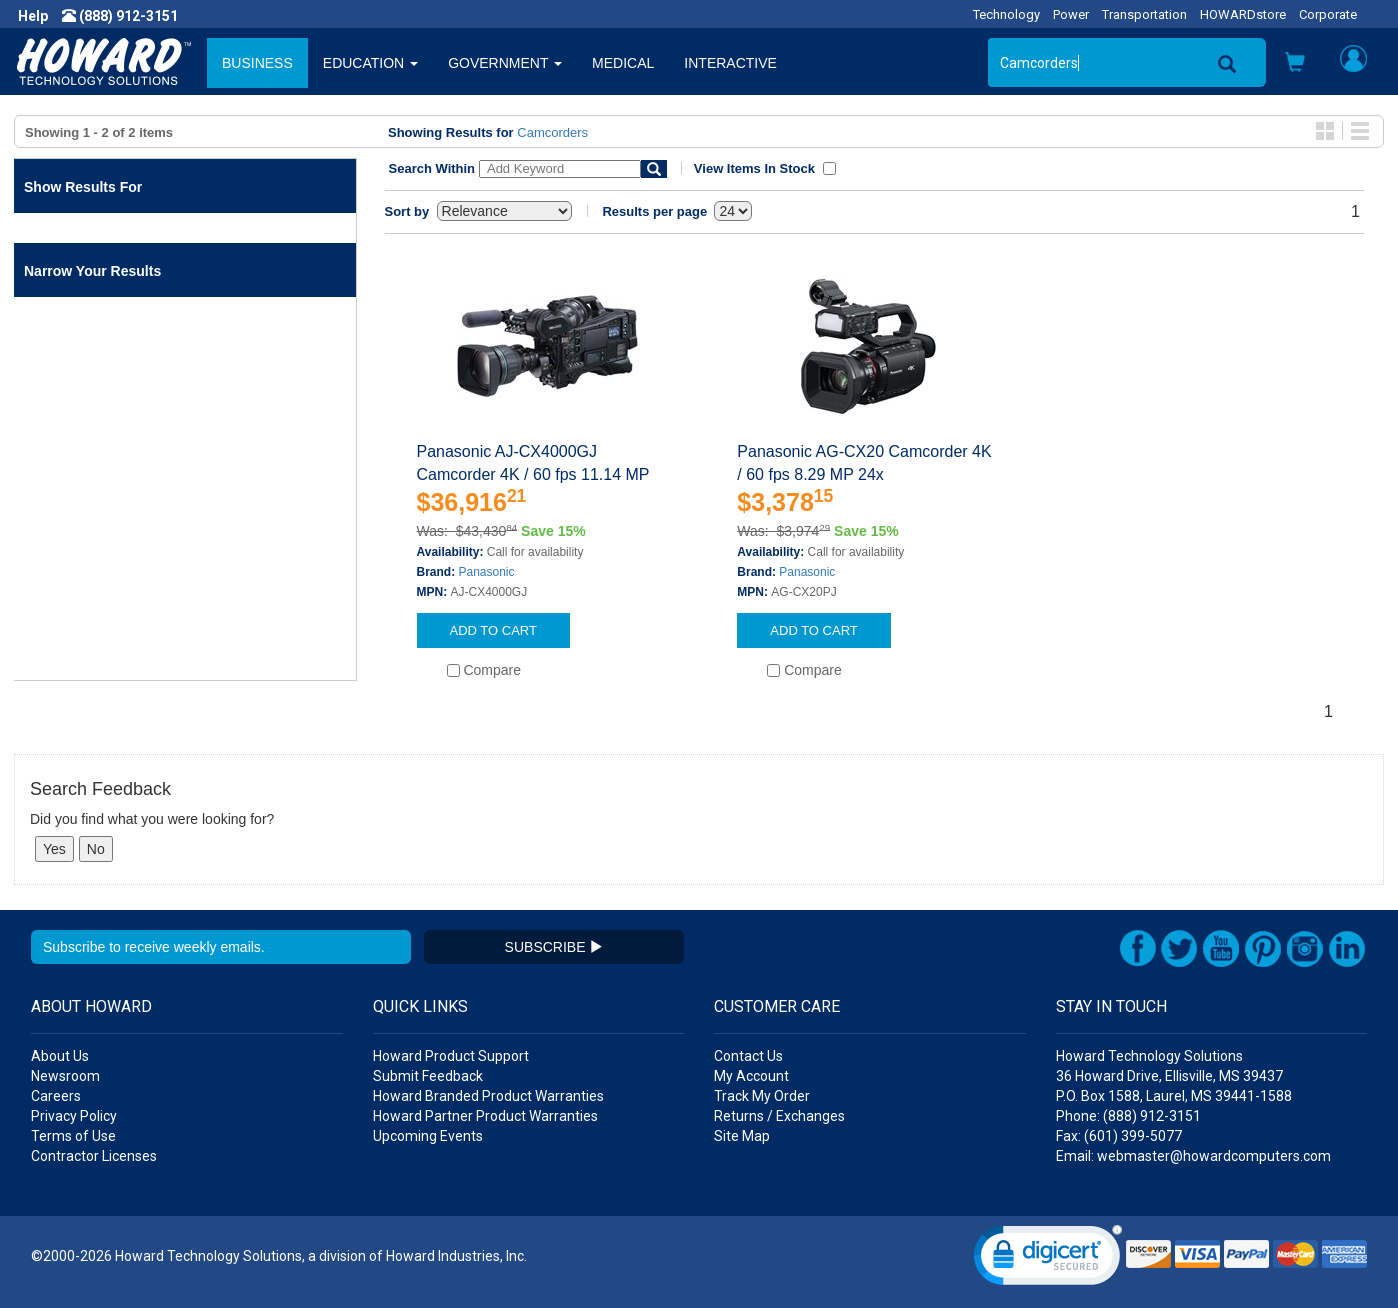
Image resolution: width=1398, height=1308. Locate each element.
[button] (1295, 64)
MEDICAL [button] (623, 63)
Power (1071, 14)
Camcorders (552, 132)
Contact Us (748, 1056)
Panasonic (487, 572)
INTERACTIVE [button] (730, 63)
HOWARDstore (1243, 14)
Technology (1006, 14)
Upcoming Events (428, 1136)
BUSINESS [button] (257, 63)
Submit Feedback (428, 1076)
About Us (60, 1056)
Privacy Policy (74, 1116)
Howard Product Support (451, 1056)
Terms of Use (73, 1136)
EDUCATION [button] (370, 63)
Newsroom (65, 1076)
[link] (1048, 1259)
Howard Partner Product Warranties (485, 1116)
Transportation (1144, 14)
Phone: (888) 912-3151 (1128, 1116)
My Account (751, 1076)
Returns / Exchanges (779, 1116)
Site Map (742, 1136)
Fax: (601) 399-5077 (1119, 1136)
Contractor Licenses (94, 1156)
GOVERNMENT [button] (505, 63)
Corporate (1328, 14)
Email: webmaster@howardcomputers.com (1193, 1156)
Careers (56, 1096)
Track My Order (762, 1096)
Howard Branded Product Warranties (488, 1096)
